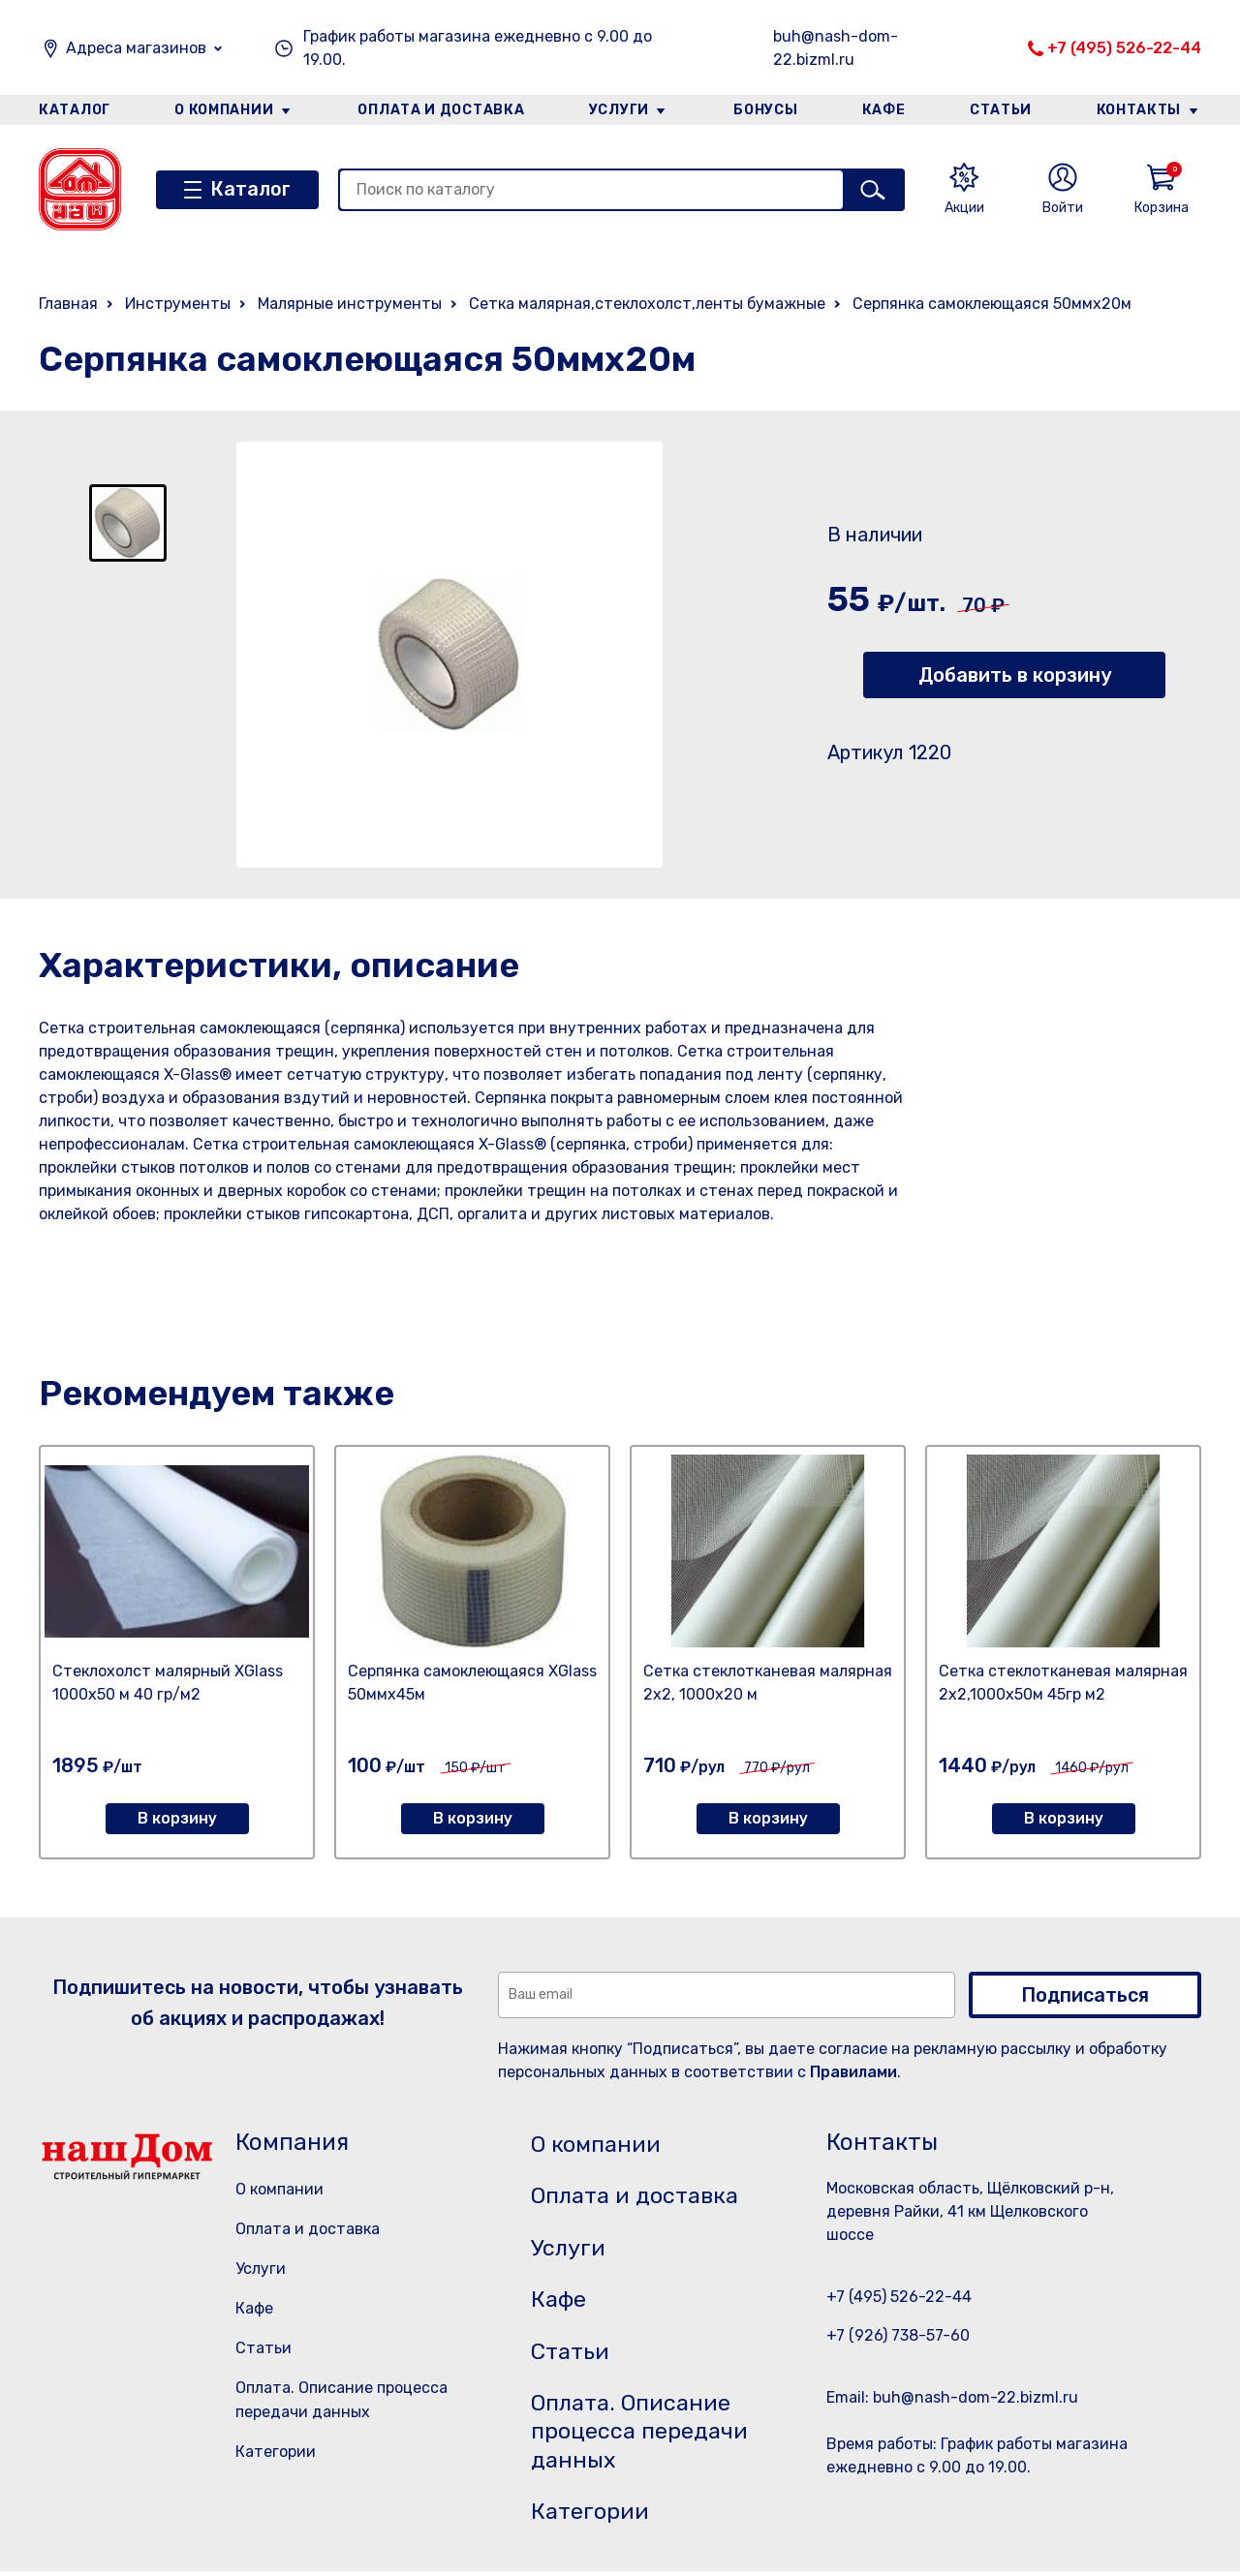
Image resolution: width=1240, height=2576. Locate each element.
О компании (223, 110)
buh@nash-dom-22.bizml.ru (835, 48)
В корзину (177, 1818)
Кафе (884, 110)
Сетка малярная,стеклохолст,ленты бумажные (647, 303)
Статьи (1002, 110)
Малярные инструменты (350, 303)
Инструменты (178, 303)
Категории (275, 2451)
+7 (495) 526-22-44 (1124, 48)
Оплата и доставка (441, 110)
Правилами (853, 2072)
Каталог (74, 110)
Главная (68, 303)
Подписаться (1085, 1995)
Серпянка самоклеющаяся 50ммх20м (992, 303)
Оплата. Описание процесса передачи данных (643, 2435)
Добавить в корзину (1014, 675)
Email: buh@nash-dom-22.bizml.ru (952, 2397)
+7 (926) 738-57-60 (898, 2335)
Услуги (619, 110)
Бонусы (765, 110)
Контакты (1140, 110)
